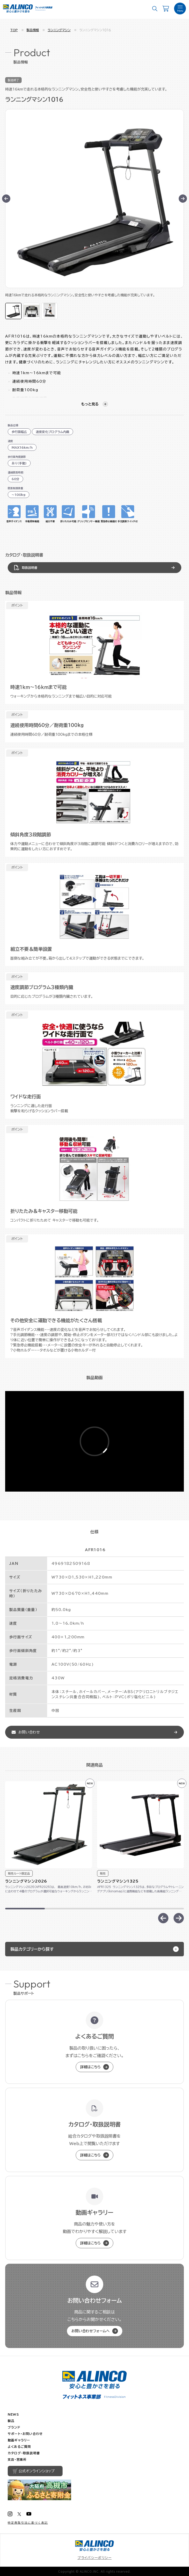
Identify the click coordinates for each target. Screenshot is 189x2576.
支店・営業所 (17, 2459)
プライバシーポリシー (95, 2557)
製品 (11, 2420)
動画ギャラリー (19, 2440)
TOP (14, 29)
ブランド (14, 2427)
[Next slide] (182, 198)
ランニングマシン (59, 29)
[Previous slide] (163, 1918)
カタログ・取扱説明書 (24, 2453)
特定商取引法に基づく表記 (28, 2522)
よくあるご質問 (19, 2446)
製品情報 (33, 29)
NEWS (13, 2414)
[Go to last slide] (6, 198)
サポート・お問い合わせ (25, 2433)
